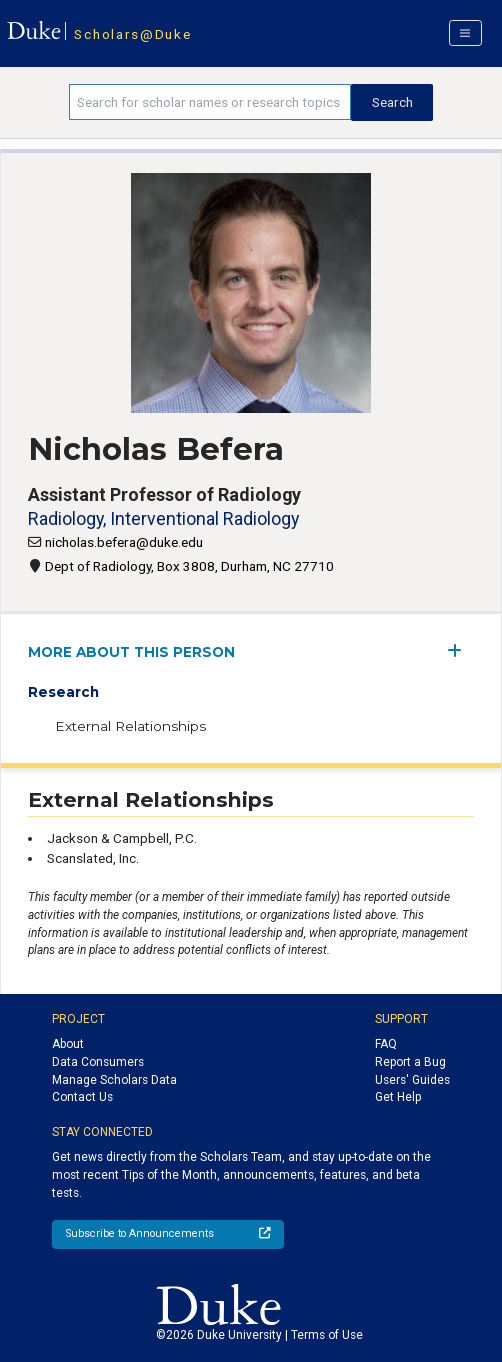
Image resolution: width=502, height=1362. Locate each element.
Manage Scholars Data (114, 1080)
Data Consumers (98, 1062)
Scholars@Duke (132, 34)
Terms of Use (327, 1335)
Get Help (398, 1097)
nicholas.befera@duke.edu (124, 542)
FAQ (386, 1044)
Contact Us (82, 1097)
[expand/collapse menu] (460, 650)
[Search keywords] (210, 102)
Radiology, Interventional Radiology (163, 518)
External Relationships (130, 726)
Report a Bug (410, 1062)
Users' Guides (412, 1080)
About (68, 1044)
